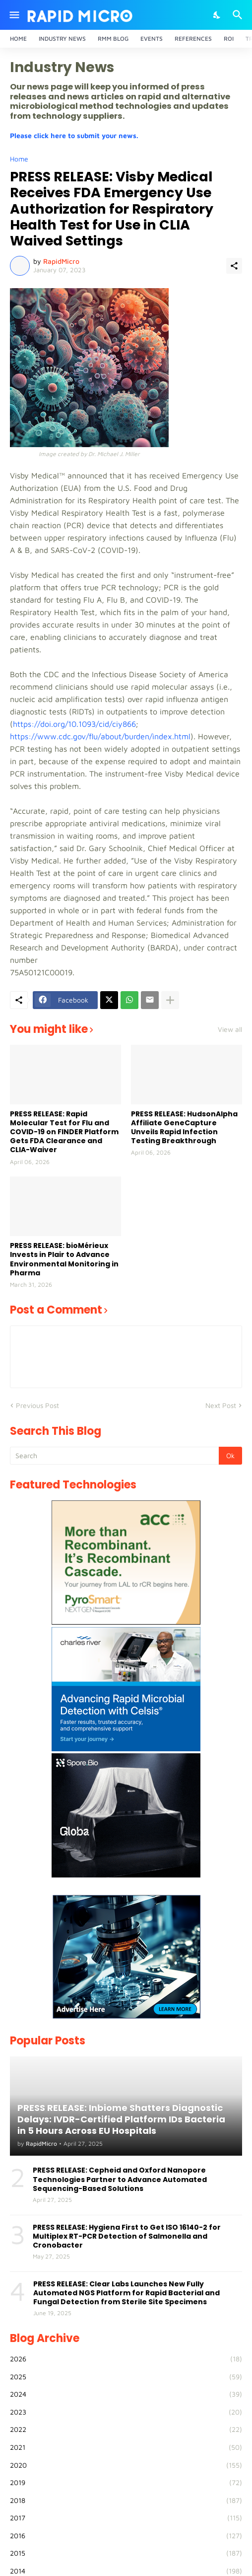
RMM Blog (113, 38)
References (193, 38)
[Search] (239, 14)
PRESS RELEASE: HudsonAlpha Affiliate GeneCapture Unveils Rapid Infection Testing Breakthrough (184, 1127)
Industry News (62, 38)
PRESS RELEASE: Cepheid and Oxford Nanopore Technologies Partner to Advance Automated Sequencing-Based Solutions (120, 2179)
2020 (126, 2465)
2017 (126, 2518)
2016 (126, 2536)
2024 (126, 2394)
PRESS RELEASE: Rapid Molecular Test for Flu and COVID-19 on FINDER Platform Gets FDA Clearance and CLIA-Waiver (64, 1132)
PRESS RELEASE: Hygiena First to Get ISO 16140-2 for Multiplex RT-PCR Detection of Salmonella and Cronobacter (127, 2236)
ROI (229, 38)
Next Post (220, 1405)
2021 (126, 2447)
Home (18, 38)
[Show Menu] (13, 14)
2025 (126, 2377)
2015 (126, 2553)
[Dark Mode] (217, 14)
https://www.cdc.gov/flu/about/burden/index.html (100, 736)
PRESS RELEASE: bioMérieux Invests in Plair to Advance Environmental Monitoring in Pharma (64, 1259)
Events (151, 38)
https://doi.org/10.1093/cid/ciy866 (74, 723)
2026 (126, 2359)
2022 (126, 2429)
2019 (126, 2483)
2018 (126, 2500)
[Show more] (170, 1000)
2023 (126, 2412)
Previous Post (37, 1405)
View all (230, 1029)
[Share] (234, 266)
